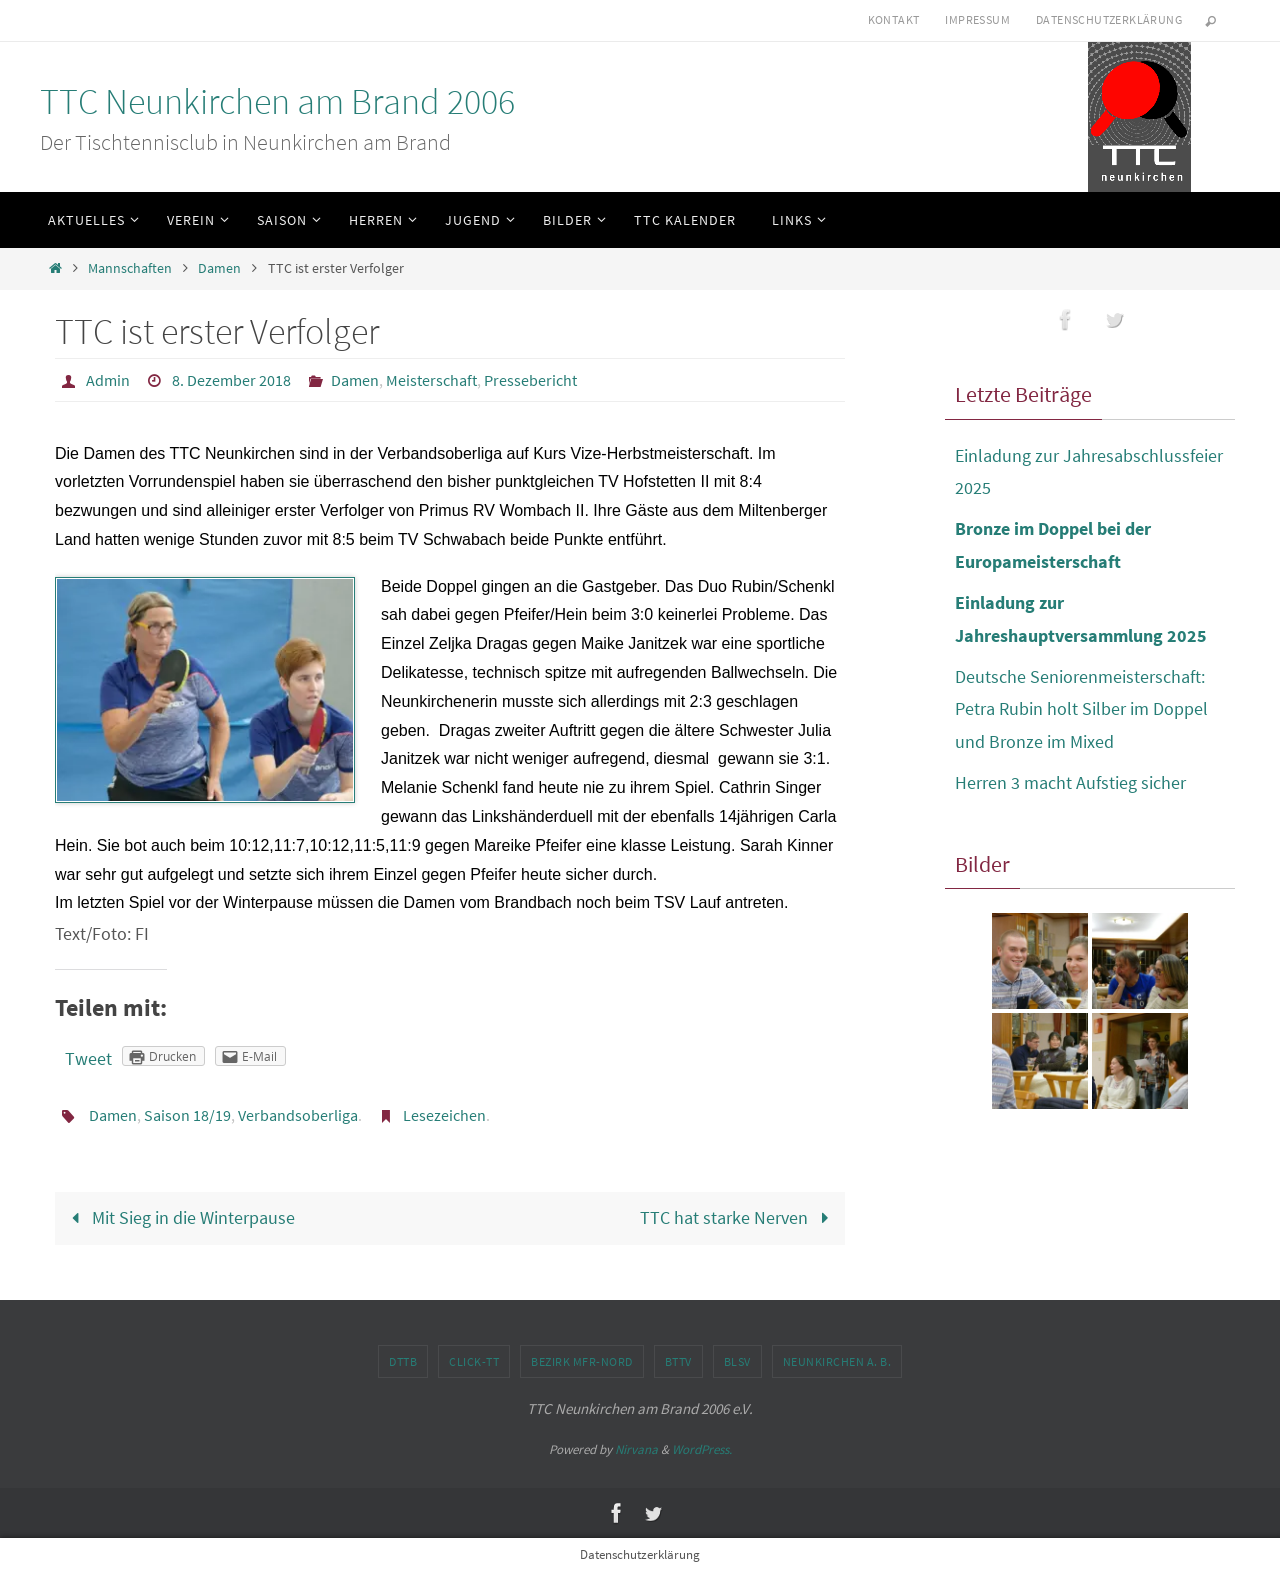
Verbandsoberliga (298, 1115)
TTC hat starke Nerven (738, 1217)
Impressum (977, 19)
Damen (219, 268)
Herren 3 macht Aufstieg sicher (1070, 782)
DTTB (403, 1361)
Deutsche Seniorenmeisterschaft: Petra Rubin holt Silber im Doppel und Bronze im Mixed (1081, 709)
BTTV (678, 1361)
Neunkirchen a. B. (837, 1361)
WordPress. (702, 1449)
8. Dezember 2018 (231, 380)
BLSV (737, 1361)
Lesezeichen (444, 1115)
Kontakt (894, 19)
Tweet (88, 1058)
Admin (108, 380)
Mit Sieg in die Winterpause (179, 1217)
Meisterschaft (431, 380)
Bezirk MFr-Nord (582, 1361)
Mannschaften (130, 268)
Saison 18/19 (187, 1115)
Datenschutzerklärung (1109, 19)
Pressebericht (530, 380)
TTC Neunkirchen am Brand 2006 (277, 101)
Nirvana (636, 1449)
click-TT (474, 1361)
